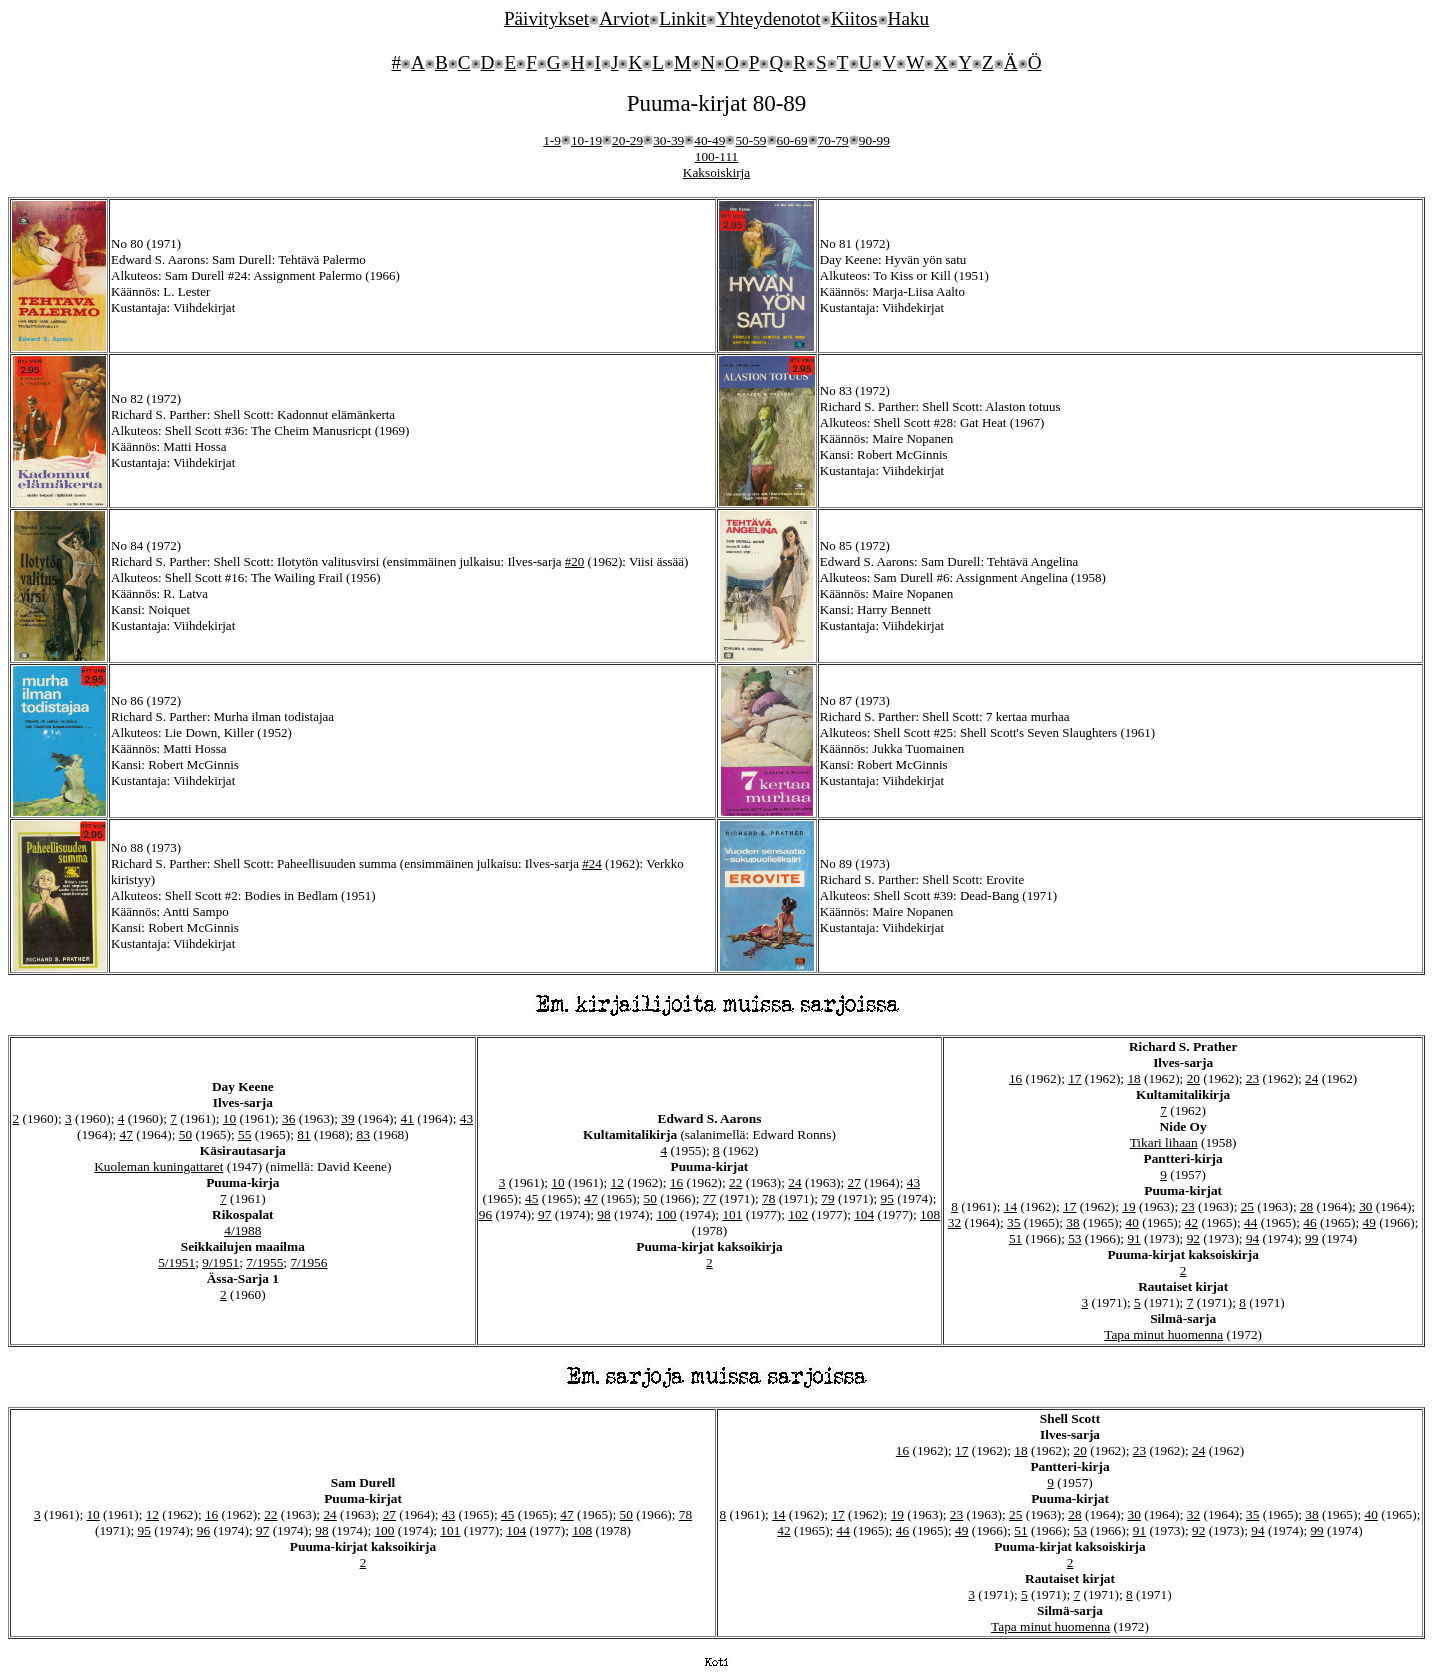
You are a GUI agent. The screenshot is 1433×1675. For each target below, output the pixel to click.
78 (768, 1198)
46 (1309, 1222)
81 (303, 1134)
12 (617, 1182)
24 (794, 1182)
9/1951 (220, 1262)
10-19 (586, 140)
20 (1193, 1078)
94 (1252, 1238)
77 (709, 1198)
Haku (909, 18)
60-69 (792, 140)
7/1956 (308, 1262)
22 (735, 1182)
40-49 (709, 140)
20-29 (627, 140)
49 (1368, 1222)
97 (544, 1214)
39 (347, 1118)
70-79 (833, 140)
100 (666, 1214)
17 (1074, 1078)
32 (954, 1222)
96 (485, 1214)
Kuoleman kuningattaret (158, 1166)
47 (126, 1134)
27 (854, 1182)
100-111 (716, 156)
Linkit (682, 18)
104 (864, 1214)
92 (1193, 1238)
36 (288, 1118)
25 (1247, 1206)
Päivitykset (546, 18)
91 (1133, 1238)
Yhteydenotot (768, 18)
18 (1133, 1078)
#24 (592, 863)
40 (1132, 1222)
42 (1191, 1222)
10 (229, 1118)
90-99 (874, 140)
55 (244, 1134)
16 (676, 1182)
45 (531, 1198)
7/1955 (264, 1262)
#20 (575, 561)
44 (1250, 1222)
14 (1010, 1206)
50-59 (750, 140)
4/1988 (242, 1230)
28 (1306, 1206)
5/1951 (176, 1262)
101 (732, 1214)
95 (886, 1198)
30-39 (668, 140)
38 (1072, 1222)
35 (1013, 1222)
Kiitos (854, 18)
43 (466, 1118)
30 (1365, 1206)
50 (185, 1134)
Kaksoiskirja (716, 172)
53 (1074, 1238)
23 (1252, 1078)
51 (1015, 1238)
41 (407, 1118)
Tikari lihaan (1164, 1142)
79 (827, 1198)
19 (1128, 1206)
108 (930, 1214)
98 (603, 1214)
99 (1311, 1238)
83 (362, 1134)
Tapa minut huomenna (1163, 1334)
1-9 (552, 140)
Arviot (624, 18)
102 (798, 1214)
